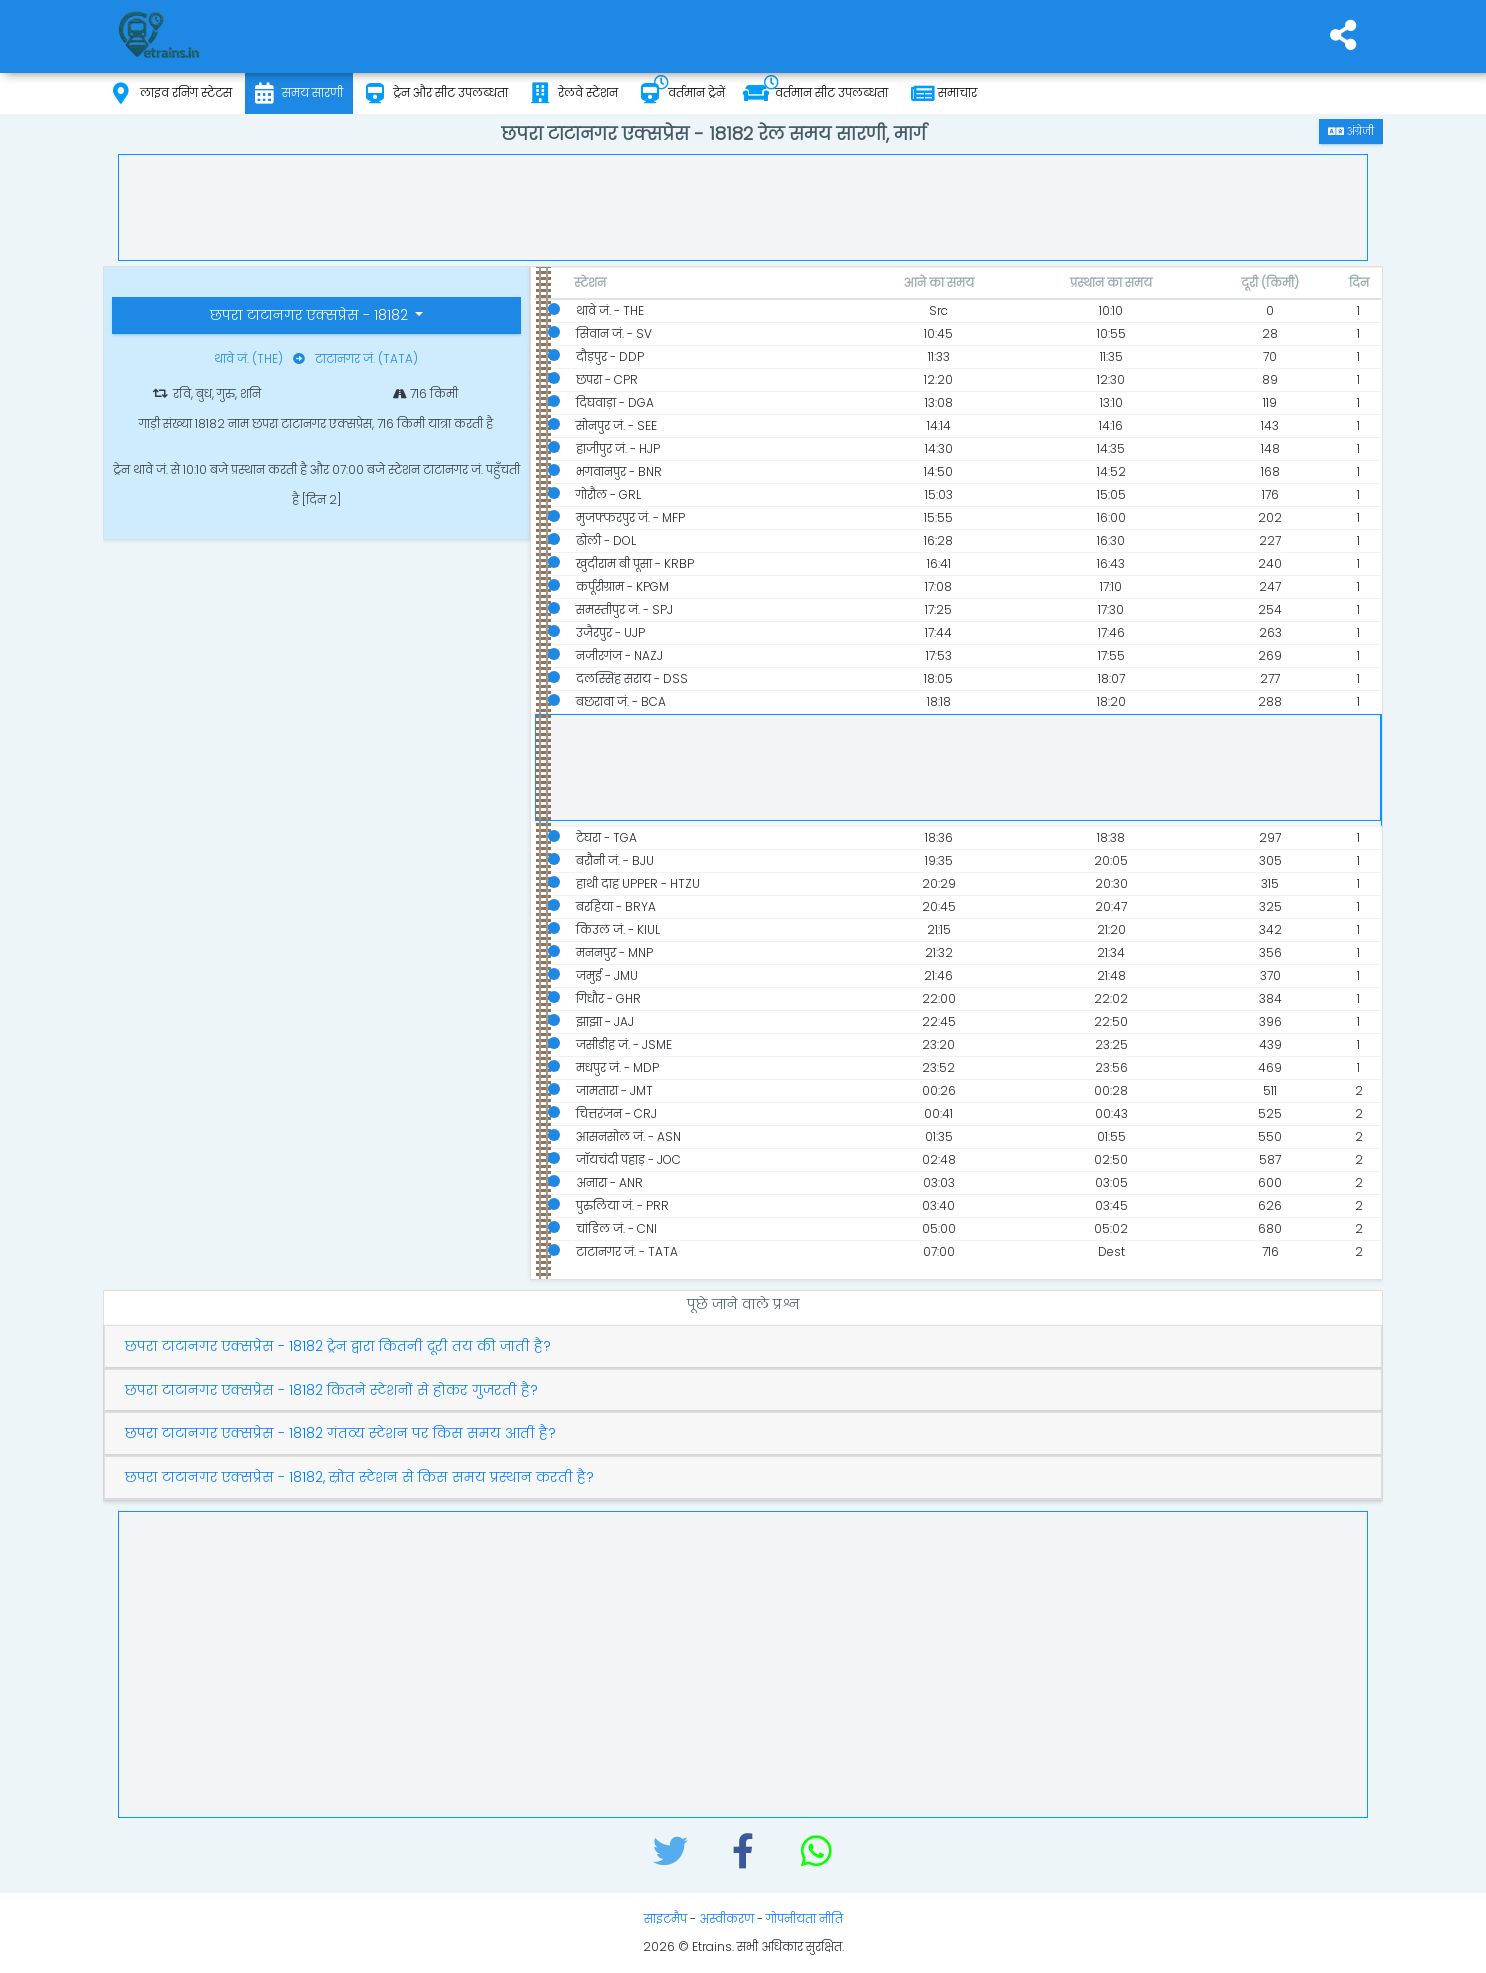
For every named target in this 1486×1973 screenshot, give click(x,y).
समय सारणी (299, 93)
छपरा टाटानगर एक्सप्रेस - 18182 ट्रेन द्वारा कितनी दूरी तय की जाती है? (338, 1346)
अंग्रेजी (1351, 131)
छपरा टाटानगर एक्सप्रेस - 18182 (311, 315)
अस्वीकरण (726, 1918)
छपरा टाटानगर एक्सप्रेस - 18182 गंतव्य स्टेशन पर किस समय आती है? (340, 1433)
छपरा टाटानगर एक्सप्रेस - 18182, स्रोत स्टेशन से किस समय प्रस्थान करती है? (359, 1477)
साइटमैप (665, 1918)
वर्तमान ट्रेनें (683, 93)
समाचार (944, 93)
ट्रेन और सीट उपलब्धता (437, 93)
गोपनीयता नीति (804, 1918)
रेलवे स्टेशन (574, 93)
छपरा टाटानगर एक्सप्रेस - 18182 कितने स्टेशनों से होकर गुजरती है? (331, 1390)
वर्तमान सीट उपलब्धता (815, 93)
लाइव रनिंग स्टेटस (172, 93)
